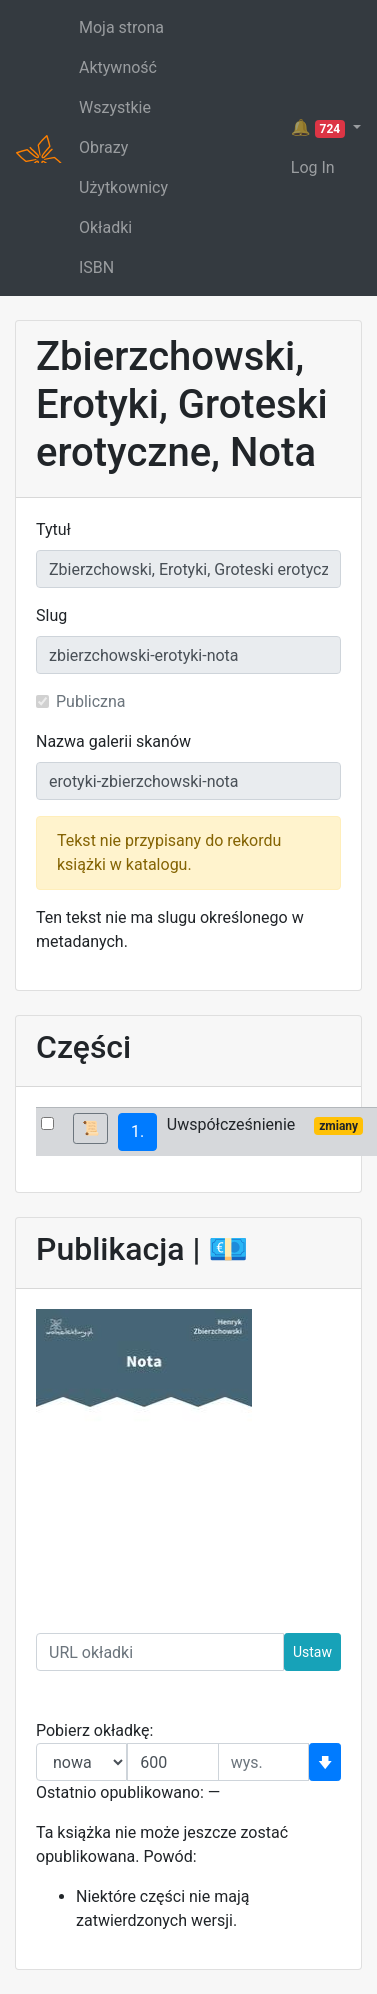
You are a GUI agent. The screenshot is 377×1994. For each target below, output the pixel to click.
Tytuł (53, 529)
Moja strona (121, 27)
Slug (51, 615)
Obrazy (103, 147)
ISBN (96, 267)
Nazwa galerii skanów (113, 741)
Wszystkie (115, 107)
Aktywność (118, 67)
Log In (313, 167)
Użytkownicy (123, 187)
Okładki (105, 227)
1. (137, 1131)
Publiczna (91, 701)
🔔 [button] (320, 128)
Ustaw (312, 1652)
